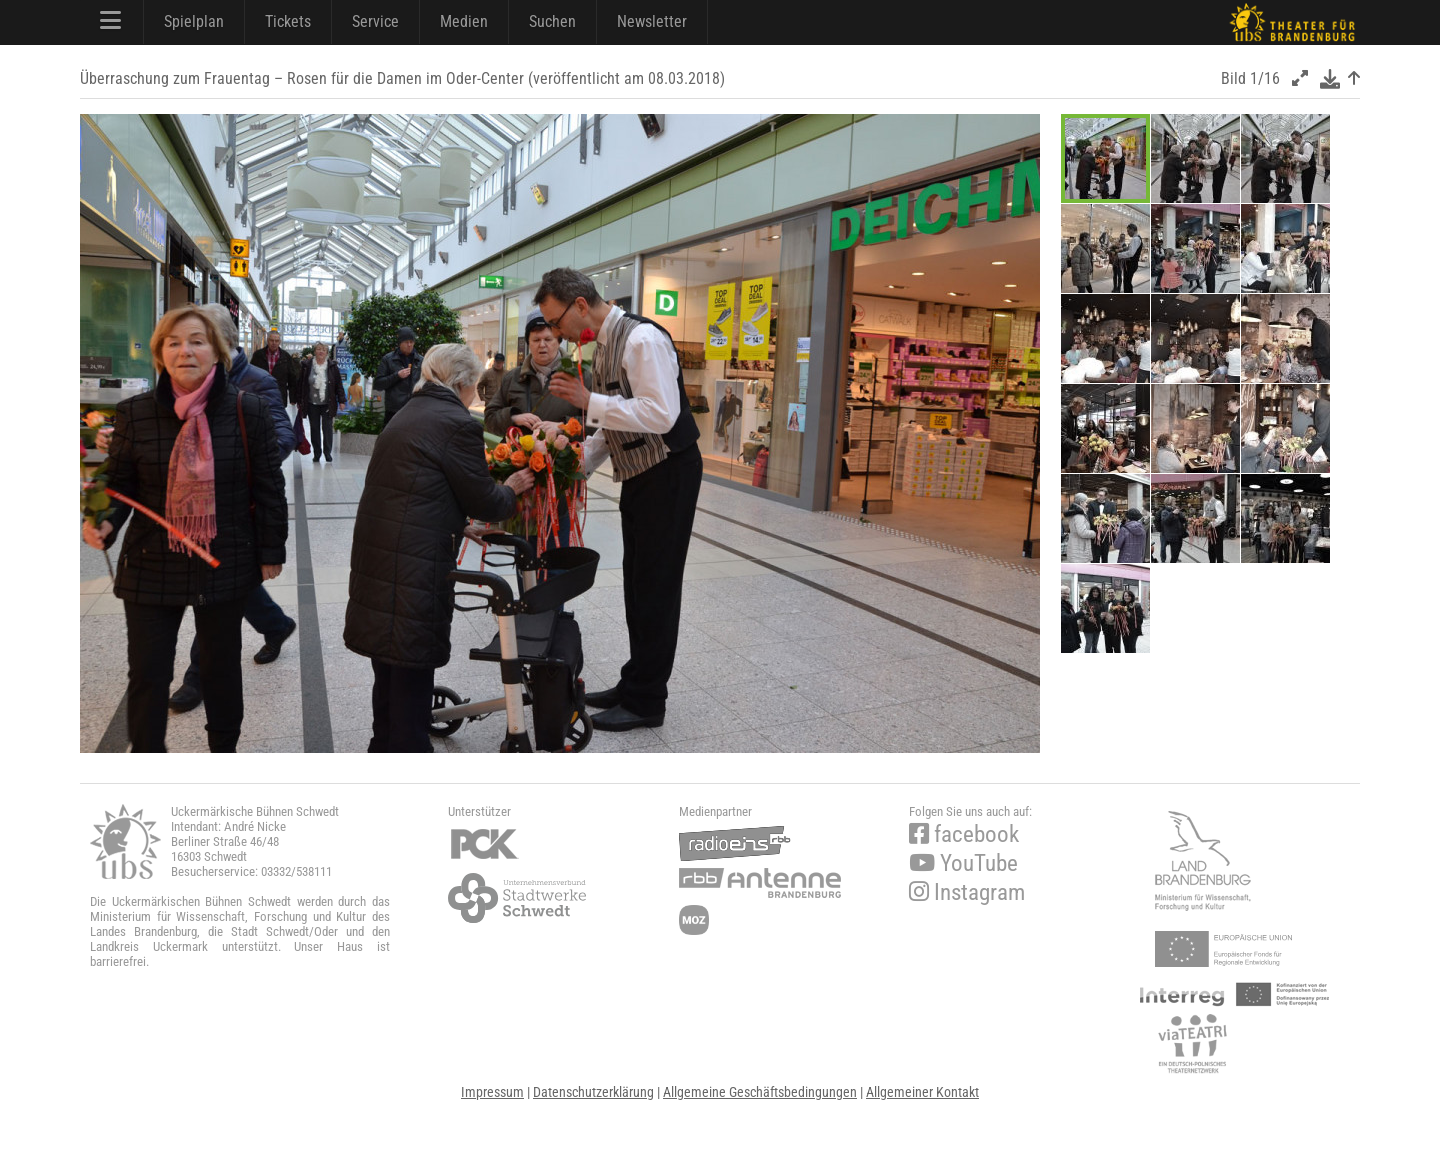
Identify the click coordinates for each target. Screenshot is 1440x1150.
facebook (964, 834)
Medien (464, 21)
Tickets (288, 21)
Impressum (492, 1092)
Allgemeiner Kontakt (922, 1092)
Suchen (552, 21)
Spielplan (194, 21)
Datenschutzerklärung (593, 1092)
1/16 (1265, 78)
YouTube (963, 863)
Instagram (967, 892)
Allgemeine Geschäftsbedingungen (760, 1092)
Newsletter (652, 21)
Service (375, 21)
